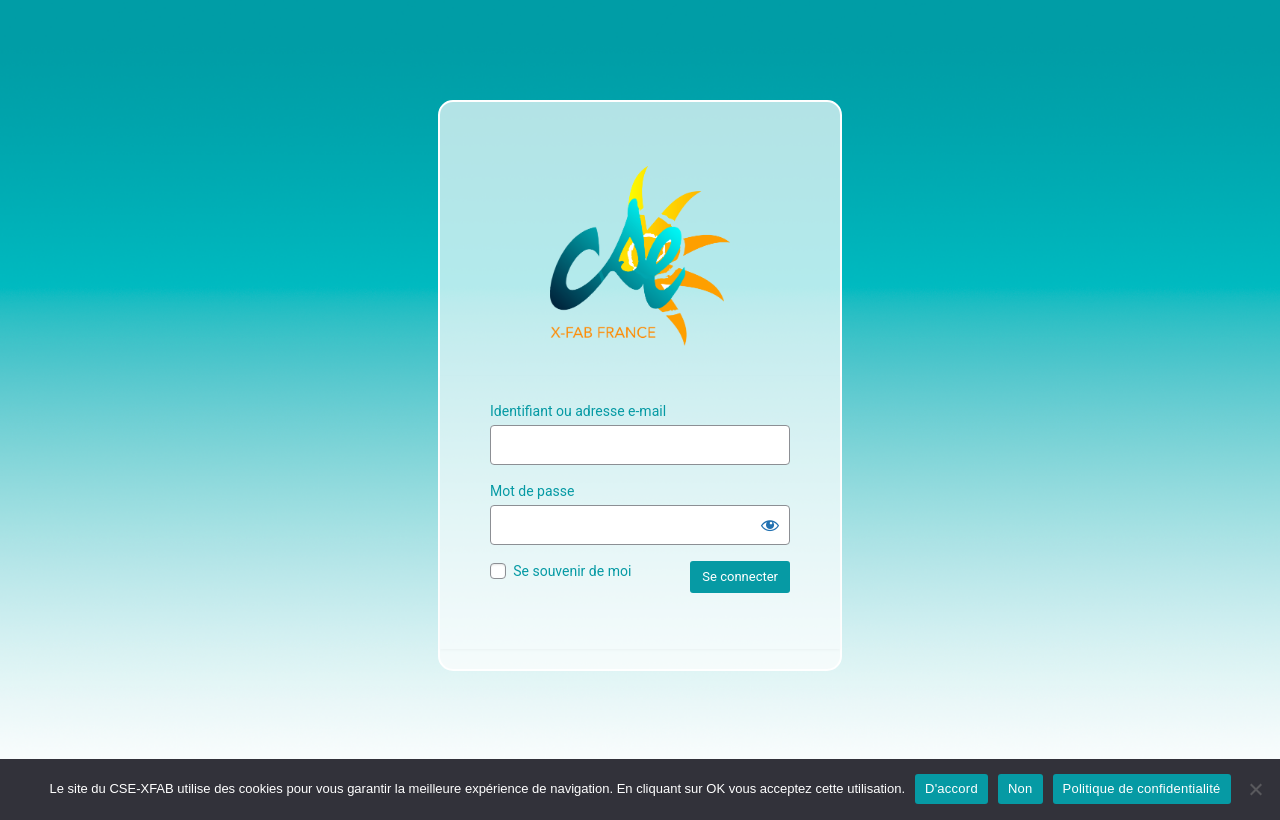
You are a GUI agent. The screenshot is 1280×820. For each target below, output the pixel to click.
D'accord (951, 788)
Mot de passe (532, 491)
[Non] (1255, 789)
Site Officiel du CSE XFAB (640, 256)
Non (1020, 788)
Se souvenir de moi (572, 571)
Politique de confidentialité (1142, 788)
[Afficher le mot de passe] (770, 525)
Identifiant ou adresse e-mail (578, 411)
